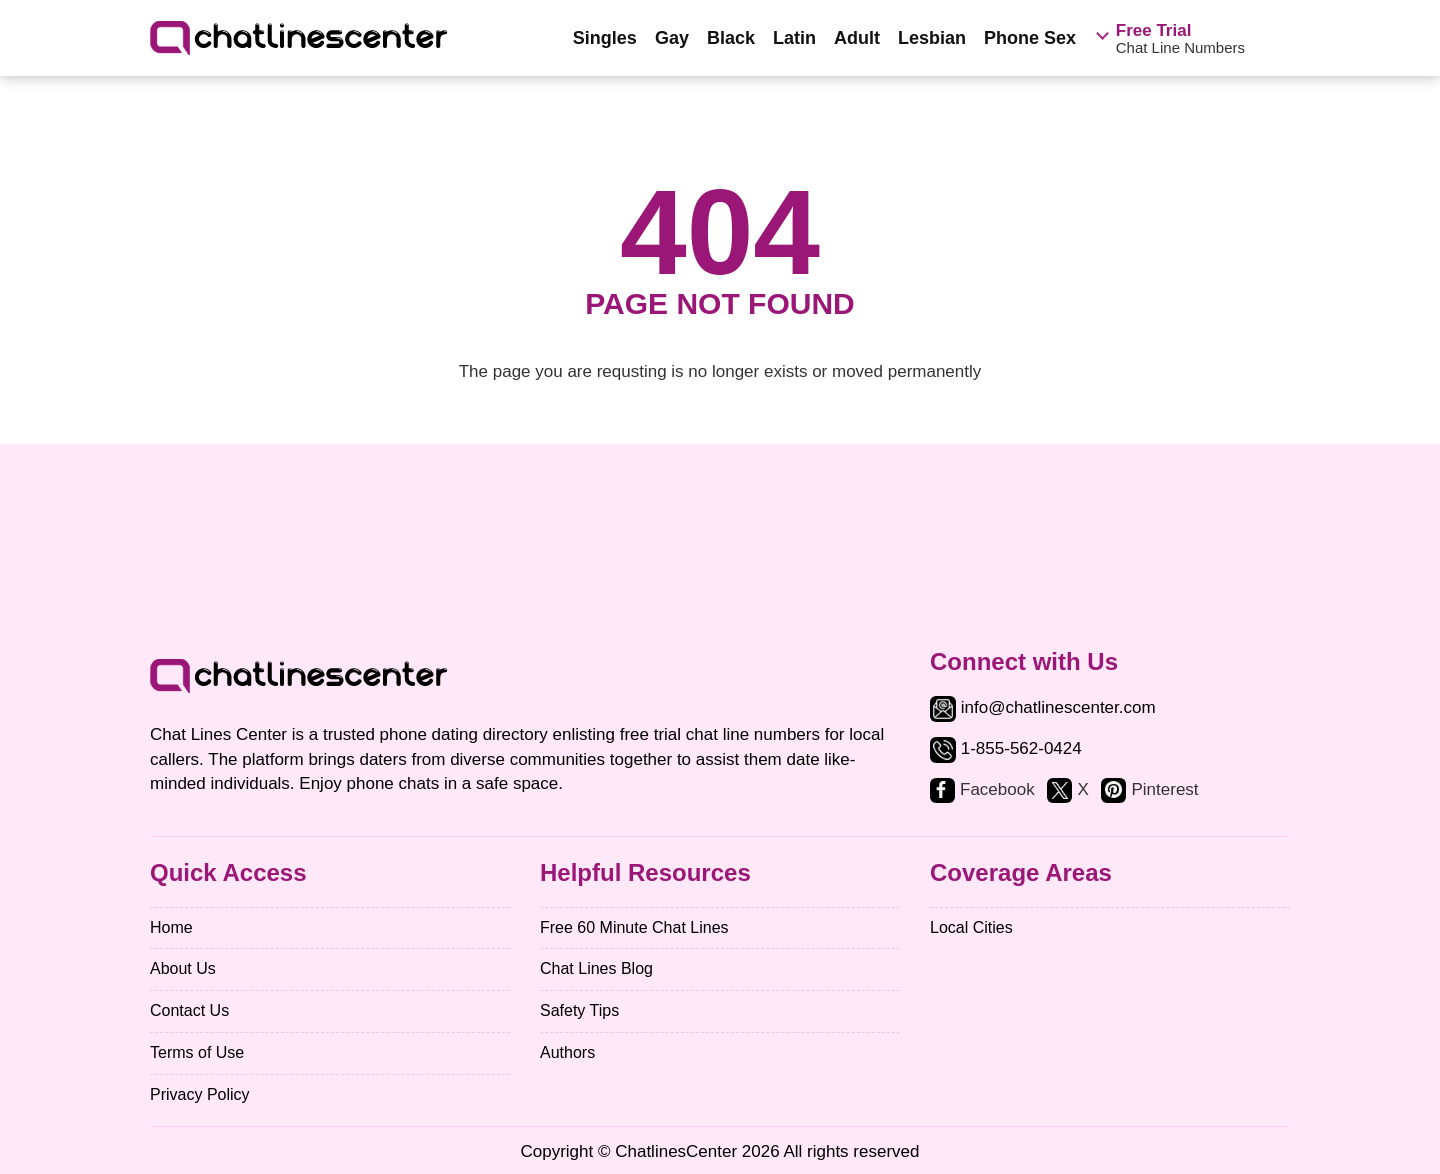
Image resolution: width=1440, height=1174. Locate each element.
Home (171, 927)
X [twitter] (1082, 789)
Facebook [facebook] (997, 789)
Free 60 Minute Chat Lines (634, 927)
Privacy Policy (200, 1094)
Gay (672, 38)
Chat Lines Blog (596, 968)
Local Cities (971, 927)
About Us (183, 968)
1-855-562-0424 (1021, 748)
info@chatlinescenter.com (1043, 707)
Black (731, 38)
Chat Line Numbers (1180, 38)
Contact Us (189, 1010)
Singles (605, 38)
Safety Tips (579, 1010)
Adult (857, 38)
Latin (794, 38)
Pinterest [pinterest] (1164, 789)
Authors (567, 1052)
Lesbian (932, 38)
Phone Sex (1030, 38)
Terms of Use (197, 1052)
